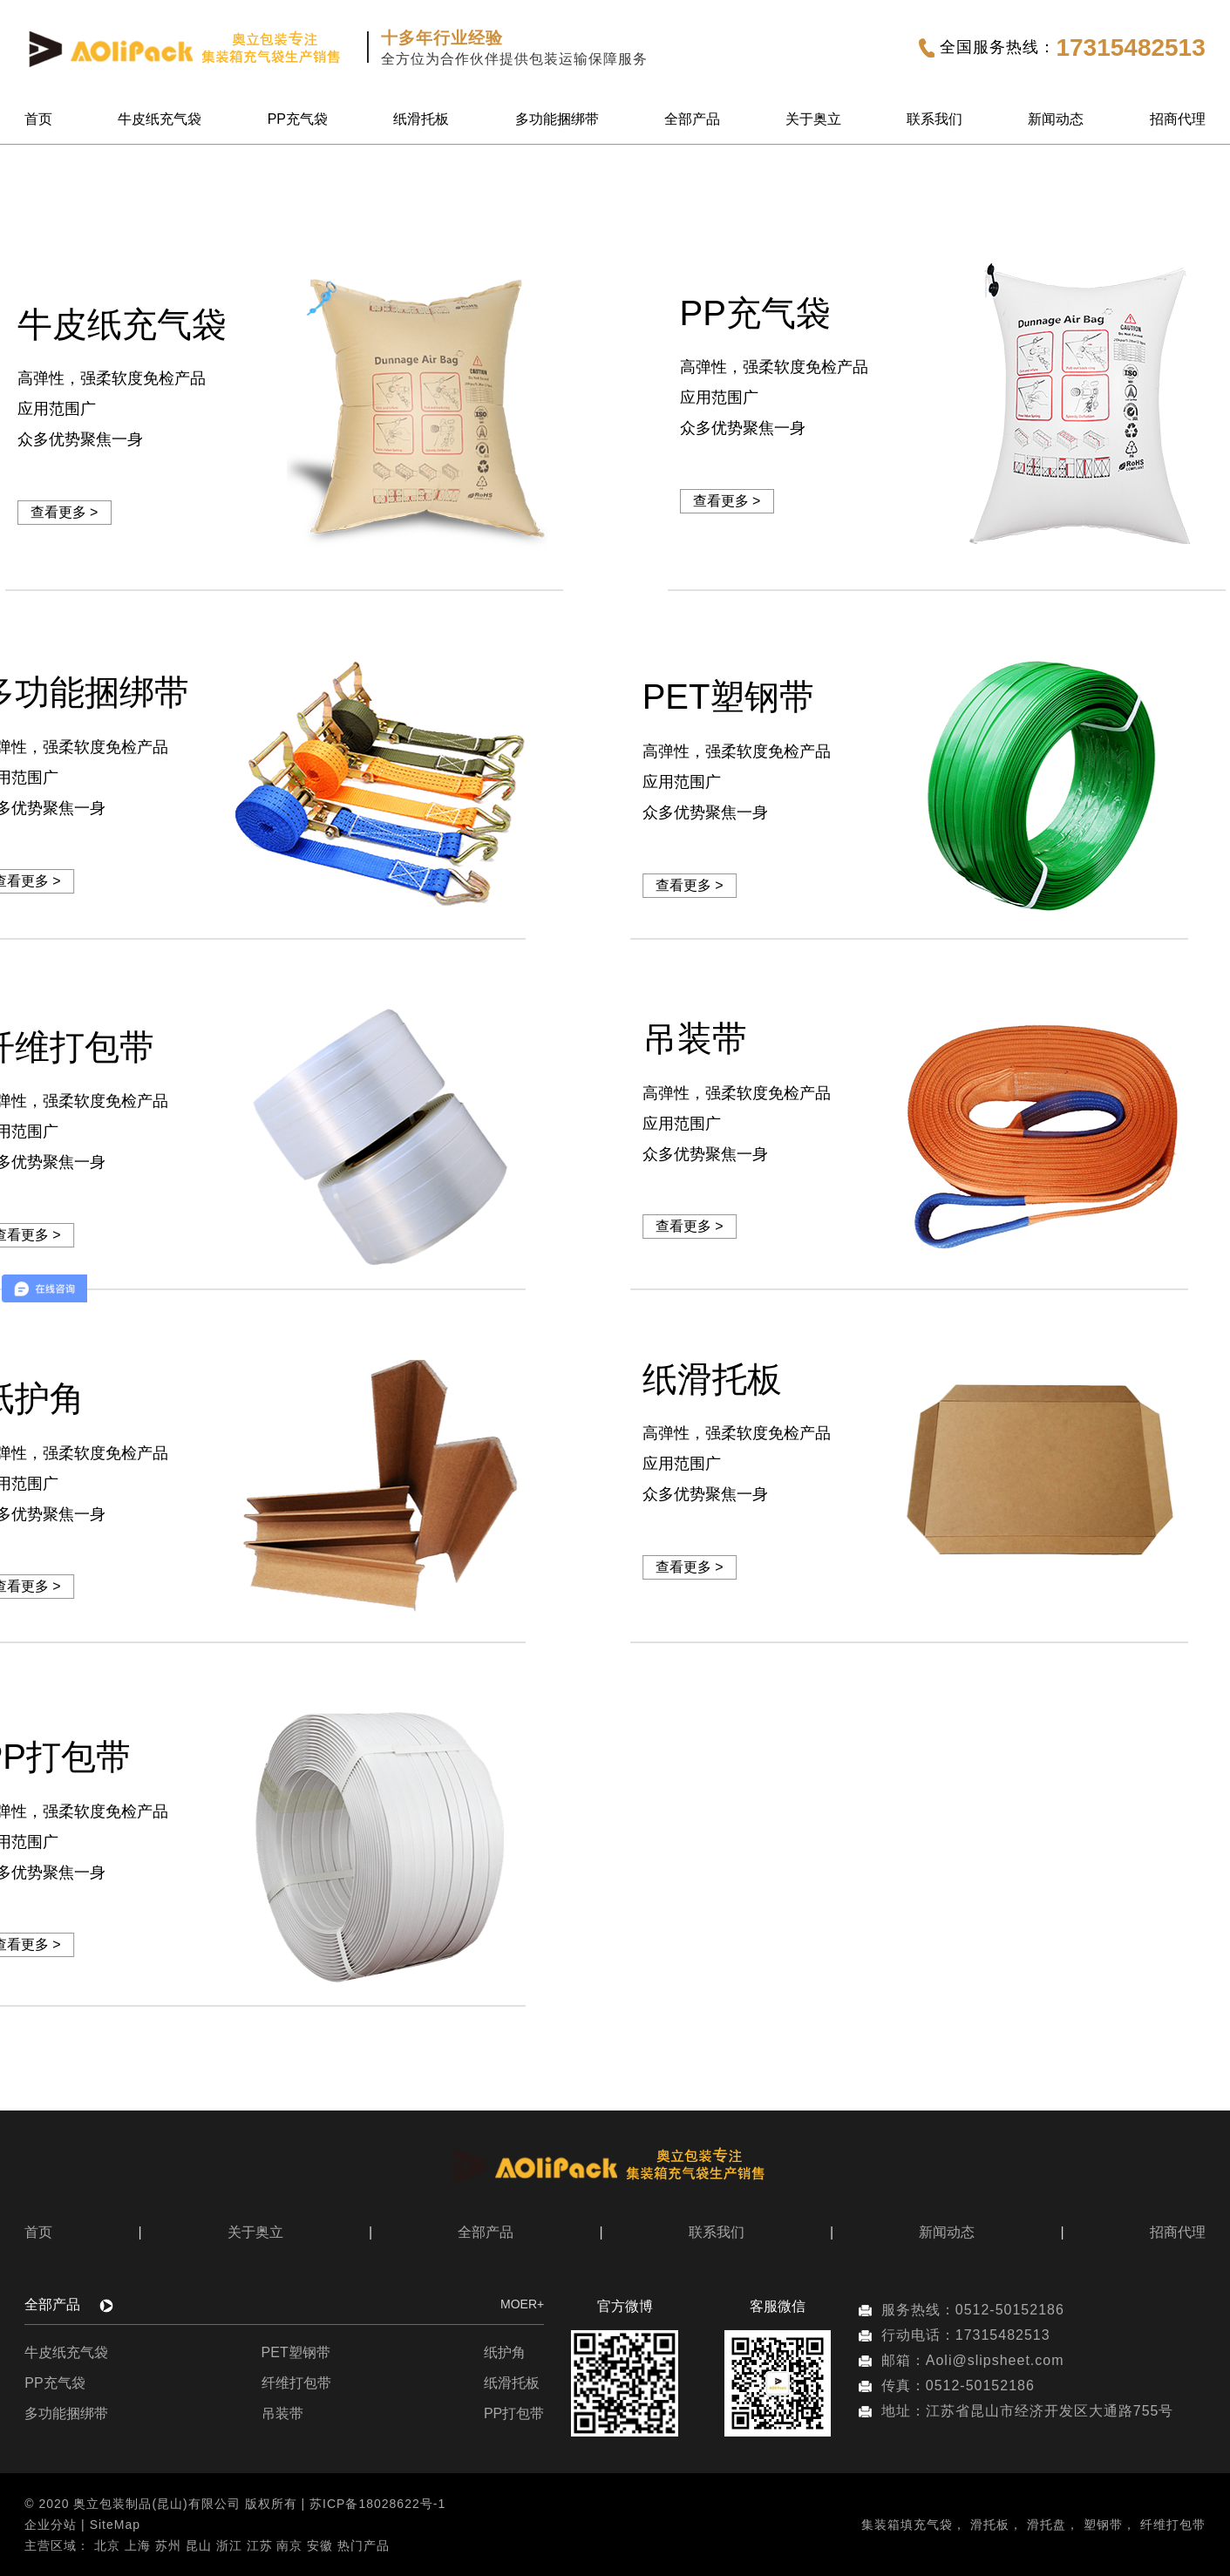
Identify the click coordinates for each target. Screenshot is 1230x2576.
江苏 (260, 2545)
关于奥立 (813, 119)
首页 (38, 119)
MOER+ (522, 2304)
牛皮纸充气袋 (159, 119)
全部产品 (692, 119)
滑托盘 (1046, 2525)
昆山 (199, 2545)
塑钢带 (1103, 2525)
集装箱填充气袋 (907, 2525)
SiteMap (115, 2525)
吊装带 (282, 2413)
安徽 (320, 2545)
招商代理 (1178, 119)
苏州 (168, 2545)
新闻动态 (1056, 119)
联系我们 (934, 119)
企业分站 (50, 2525)
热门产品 (363, 2545)
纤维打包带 (296, 2382)
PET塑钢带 (296, 2352)
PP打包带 (514, 2413)
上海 (138, 2545)
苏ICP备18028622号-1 (377, 2504)
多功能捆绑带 (557, 119)
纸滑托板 (421, 119)
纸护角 (505, 2352)
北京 (107, 2545)
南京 (289, 2545)
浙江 (229, 2545)
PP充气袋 (298, 119)
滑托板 (989, 2525)
